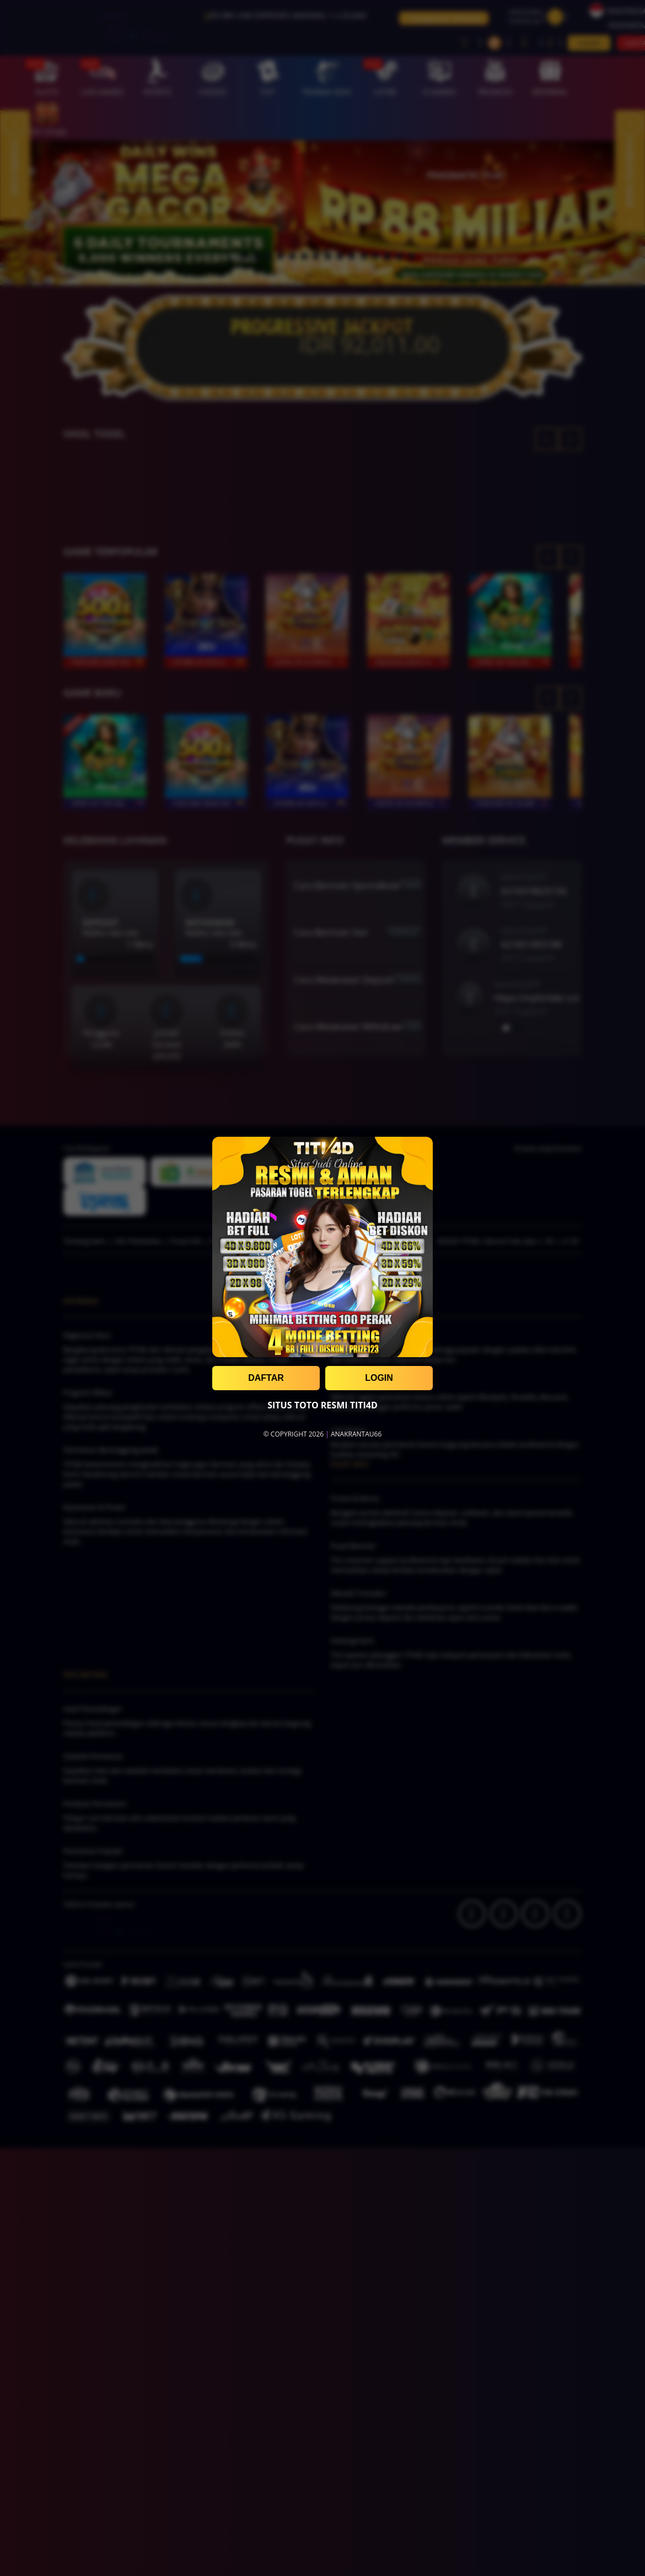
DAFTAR (266, 1377)
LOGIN (379, 1377)
